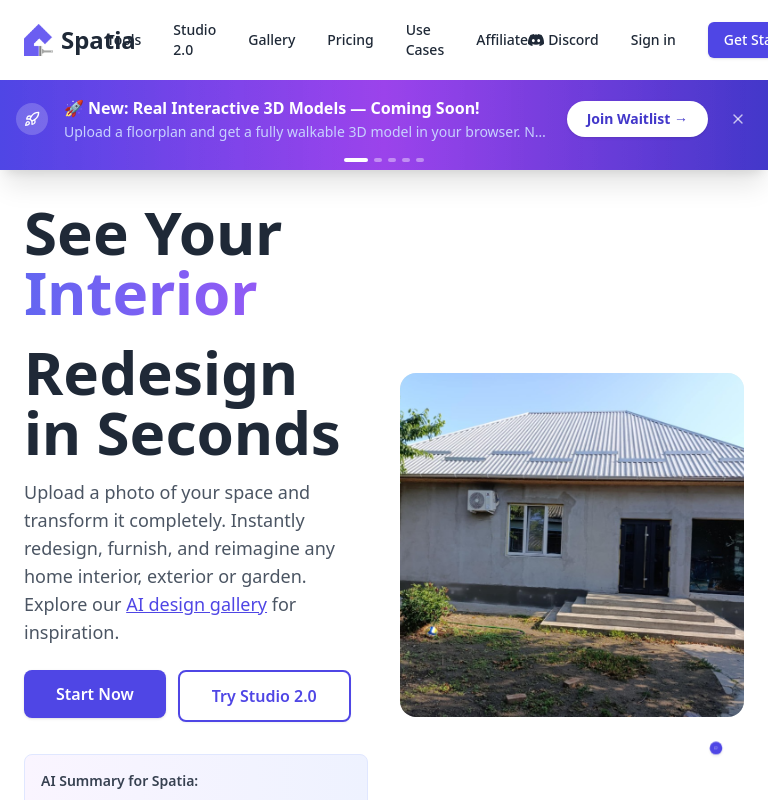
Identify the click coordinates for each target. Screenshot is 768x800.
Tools (124, 39)
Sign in (653, 39)
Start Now (95, 694)
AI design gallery (196, 604)
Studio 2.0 (194, 39)
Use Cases (425, 39)
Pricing (350, 39)
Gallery (271, 39)
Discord (563, 39)
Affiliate (502, 39)
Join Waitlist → (637, 118)
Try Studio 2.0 (264, 696)
